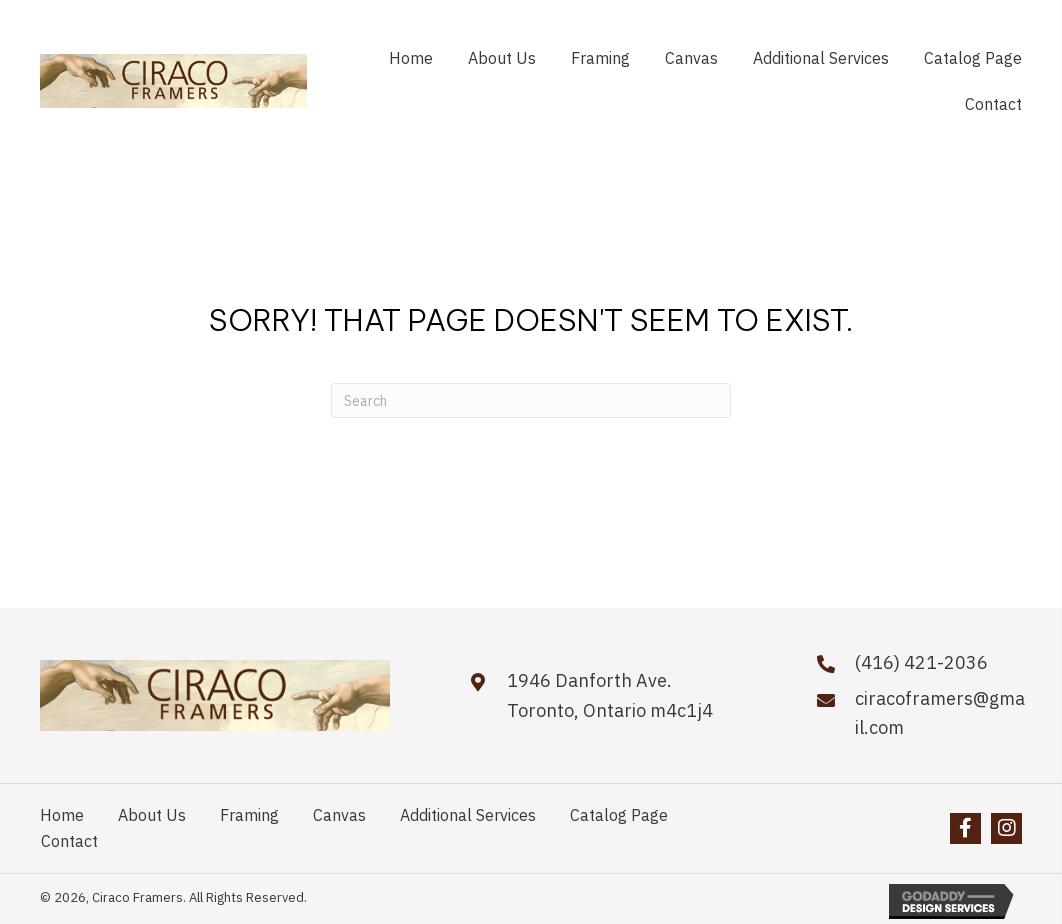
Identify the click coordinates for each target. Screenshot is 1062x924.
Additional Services (468, 815)
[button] (965, 828)
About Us (152, 815)
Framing (249, 815)
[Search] (531, 400)
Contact (69, 841)
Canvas (339, 815)
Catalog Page (619, 815)
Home (62, 815)
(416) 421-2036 (921, 662)
